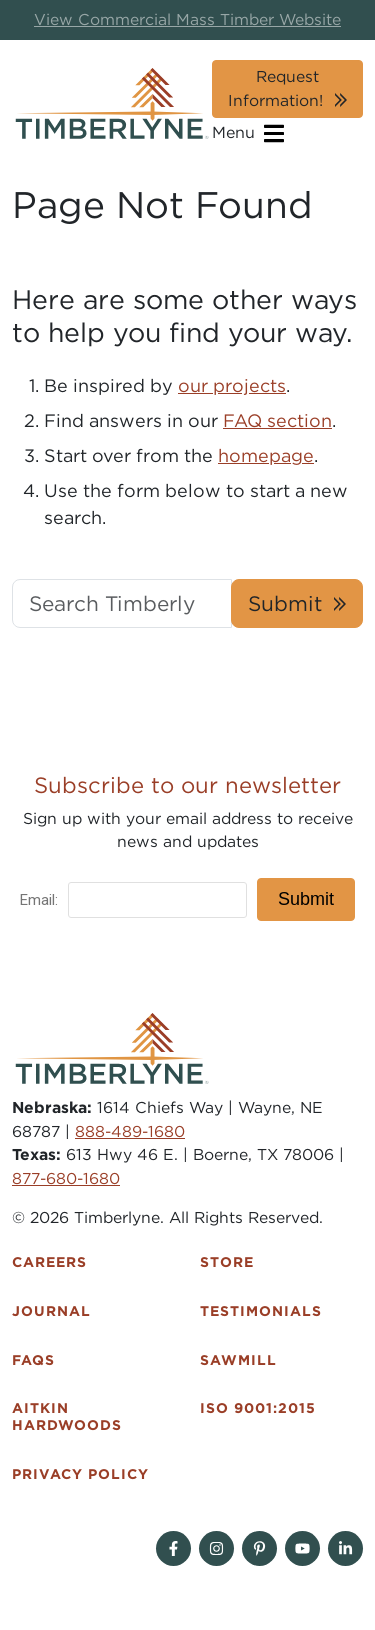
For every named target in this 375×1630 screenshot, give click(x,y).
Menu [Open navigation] (248, 133)
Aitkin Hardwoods (67, 1416)
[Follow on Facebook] (173, 1548)
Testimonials (261, 1311)
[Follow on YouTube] (302, 1548)
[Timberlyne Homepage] (112, 103)
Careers (49, 1262)
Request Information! (275, 88)
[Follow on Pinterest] (259, 1548)
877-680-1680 (66, 1178)
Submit (285, 603)
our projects (232, 385)
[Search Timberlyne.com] (122, 603)
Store (227, 1262)
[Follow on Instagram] (216, 1548)
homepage (266, 455)
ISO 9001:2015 (258, 1408)
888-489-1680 (130, 1131)
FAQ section (277, 420)
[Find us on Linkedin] (345, 1548)
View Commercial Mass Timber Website (187, 19)
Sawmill (238, 1360)
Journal (51, 1311)
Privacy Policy (80, 1474)
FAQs (33, 1360)
